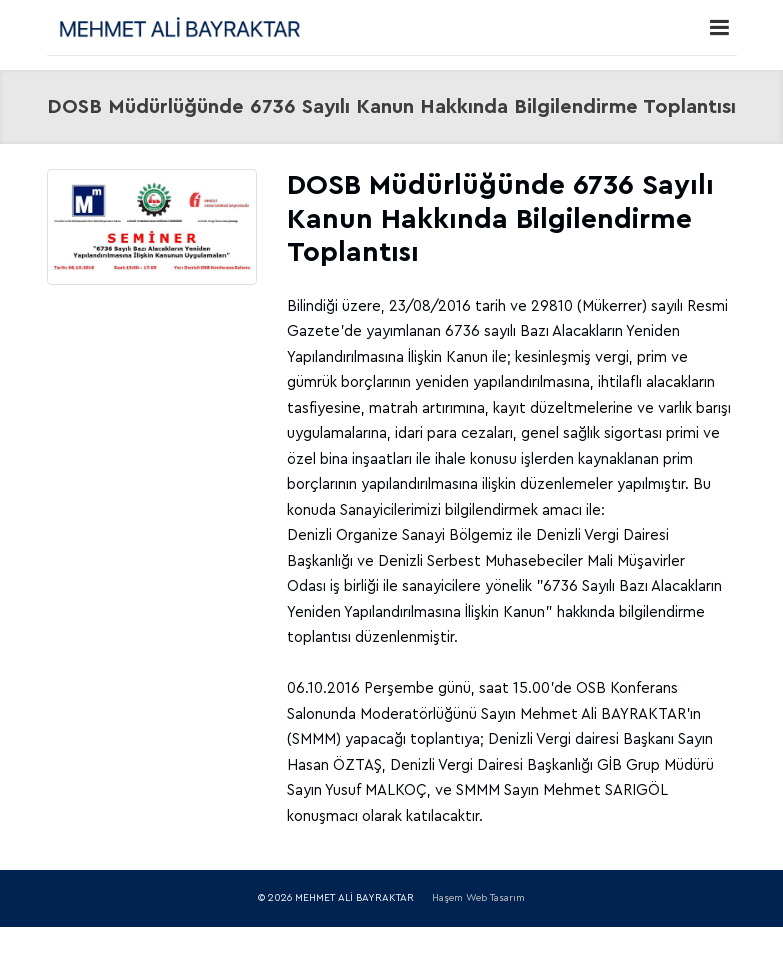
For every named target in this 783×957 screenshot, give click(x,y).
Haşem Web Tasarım (478, 898)
